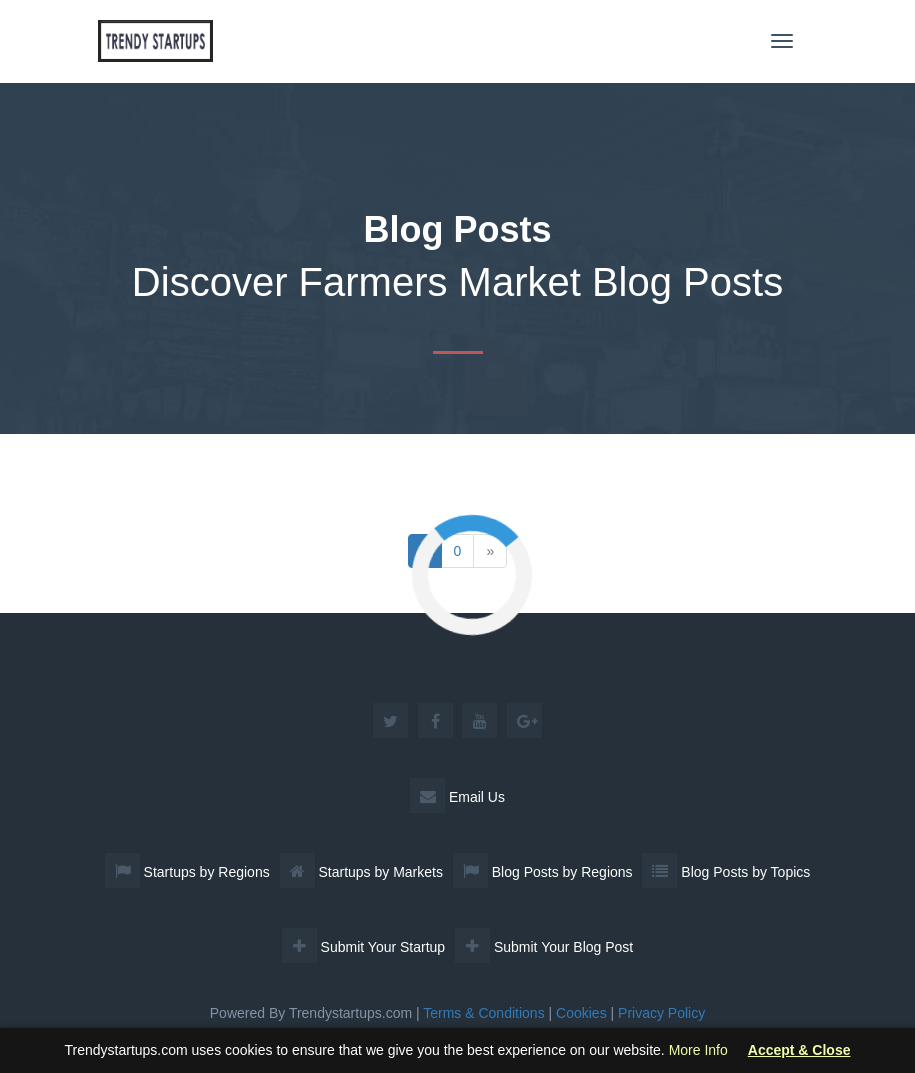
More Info (698, 1050)
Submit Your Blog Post (544, 947)
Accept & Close (799, 1050)
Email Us (457, 797)
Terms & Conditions (483, 1013)
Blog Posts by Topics (726, 872)
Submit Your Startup (363, 947)
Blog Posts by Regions (543, 872)
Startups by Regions (187, 872)
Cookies (581, 1013)
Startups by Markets (361, 872)
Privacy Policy (661, 1013)
